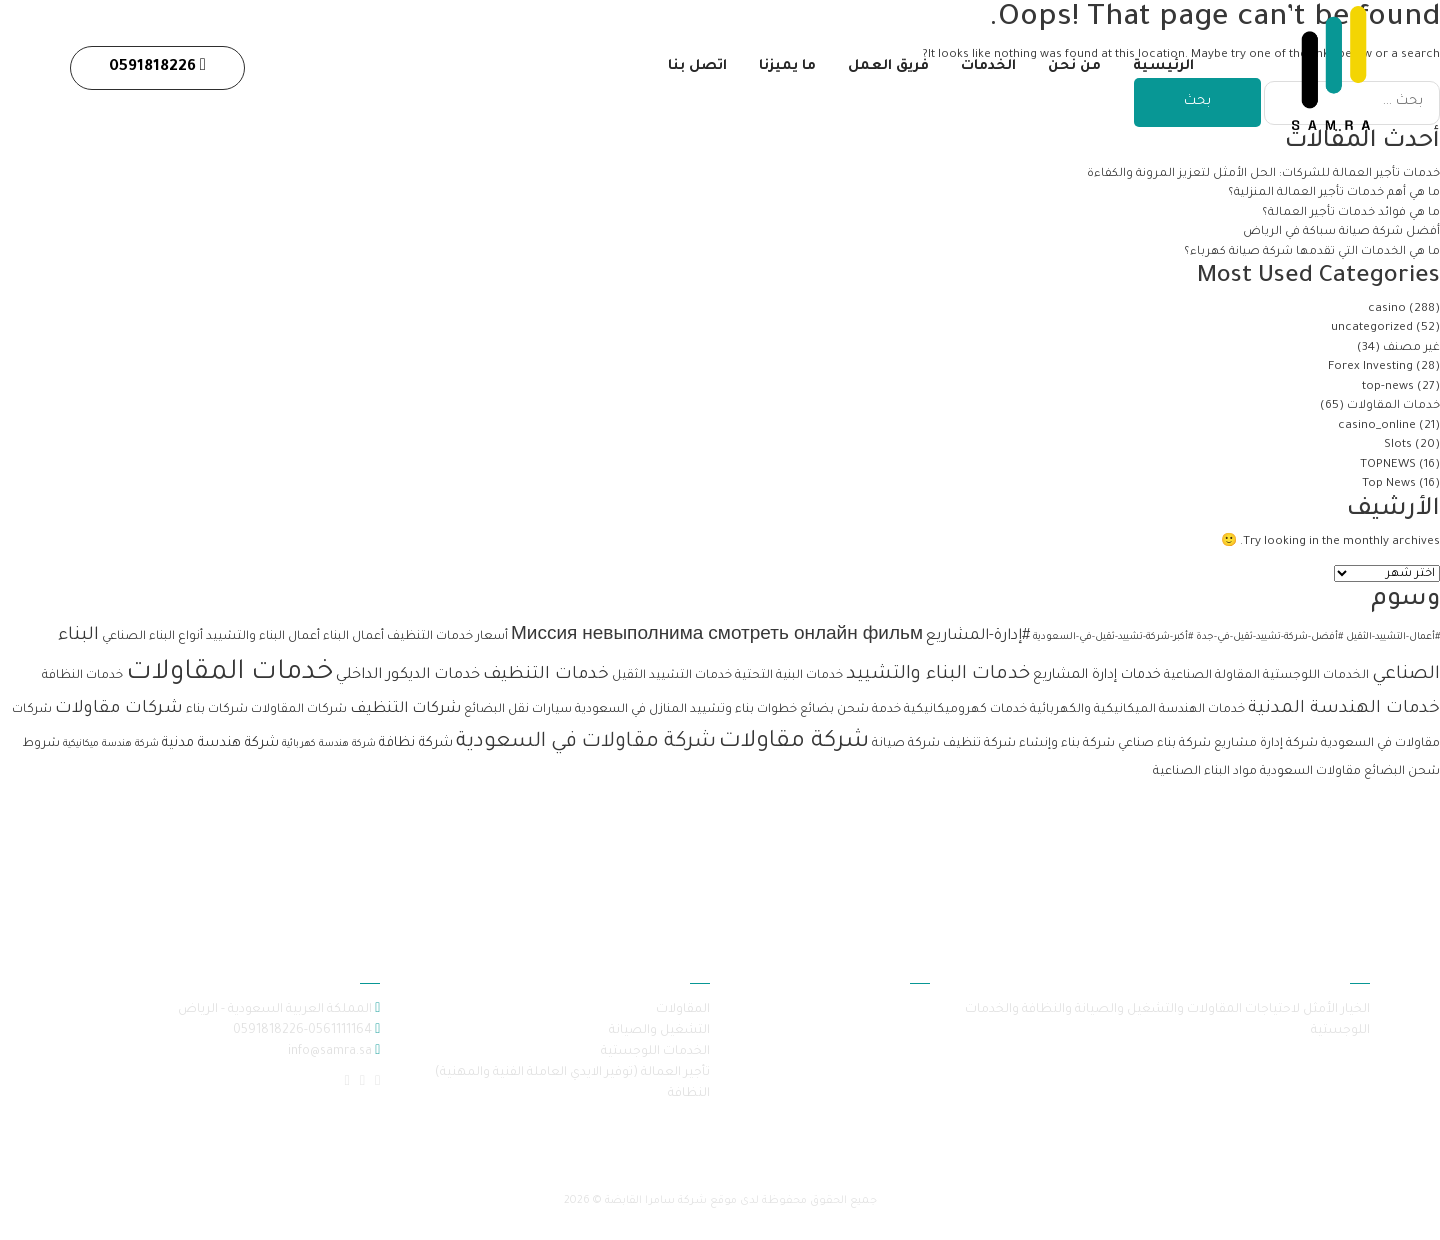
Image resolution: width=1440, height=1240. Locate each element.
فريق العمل (884, 71)
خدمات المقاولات (1393, 406)
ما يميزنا (782, 71)
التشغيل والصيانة (659, 1031)
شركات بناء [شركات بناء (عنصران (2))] (217, 710)
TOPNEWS (1388, 465)
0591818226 (157, 70)
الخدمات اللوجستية (655, 1052)
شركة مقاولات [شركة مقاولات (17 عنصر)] (794, 742)
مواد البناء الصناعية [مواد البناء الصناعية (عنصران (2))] (1205, 772)
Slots (1398, 445)
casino (1387, 309)
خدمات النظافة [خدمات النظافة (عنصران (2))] (82, 676)
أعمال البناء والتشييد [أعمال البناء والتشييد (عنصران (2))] (263, 637)
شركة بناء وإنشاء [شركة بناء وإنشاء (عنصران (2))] (1067, 744)
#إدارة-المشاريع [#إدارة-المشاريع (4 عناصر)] (978, 636)
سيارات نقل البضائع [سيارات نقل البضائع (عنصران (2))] (518, 710)
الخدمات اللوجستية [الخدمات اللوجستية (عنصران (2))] (1316, 676)
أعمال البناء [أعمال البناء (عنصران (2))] (353, 637)
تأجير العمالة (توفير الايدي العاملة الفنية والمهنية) (572, 1073)
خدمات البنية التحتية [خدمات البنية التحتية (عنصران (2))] (789, 676)
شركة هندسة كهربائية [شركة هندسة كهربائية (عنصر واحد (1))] (329, 744)
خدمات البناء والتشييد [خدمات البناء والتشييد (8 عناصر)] (938, 675)
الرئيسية (1163, 71)
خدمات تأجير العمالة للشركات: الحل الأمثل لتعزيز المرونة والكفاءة (1262, 174)
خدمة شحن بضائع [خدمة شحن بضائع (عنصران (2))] (850, 710)
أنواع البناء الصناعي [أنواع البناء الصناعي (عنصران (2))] (152, 637)
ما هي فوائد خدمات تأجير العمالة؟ (1351, 213)
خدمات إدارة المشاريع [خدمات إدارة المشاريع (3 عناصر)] (1097, 675)
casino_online (1377, 426)
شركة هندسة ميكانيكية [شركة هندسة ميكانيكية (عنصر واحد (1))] (111, 744)
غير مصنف (1411, 348)
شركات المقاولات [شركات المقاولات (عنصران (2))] (299, 710)
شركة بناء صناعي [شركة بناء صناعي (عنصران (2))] (1164, 744)
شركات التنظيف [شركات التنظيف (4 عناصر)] (405, 709)
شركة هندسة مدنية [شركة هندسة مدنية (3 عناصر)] (220, 743)
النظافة (688, 1094)
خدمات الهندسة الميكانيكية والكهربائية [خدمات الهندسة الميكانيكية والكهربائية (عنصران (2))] (1137, 710)
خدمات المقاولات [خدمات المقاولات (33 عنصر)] (229, 673)
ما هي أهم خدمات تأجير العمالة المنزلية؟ (1332, 193)
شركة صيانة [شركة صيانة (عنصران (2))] (906, 744)
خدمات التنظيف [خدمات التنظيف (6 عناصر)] (546, 675)
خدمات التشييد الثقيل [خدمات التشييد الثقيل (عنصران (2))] (672, 676)
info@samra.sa (329, 1052)
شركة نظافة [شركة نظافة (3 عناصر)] (416, 743)
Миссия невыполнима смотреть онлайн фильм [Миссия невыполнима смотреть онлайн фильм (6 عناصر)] (717, 636)
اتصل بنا (690, 71)
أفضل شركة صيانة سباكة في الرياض (1341, 232)
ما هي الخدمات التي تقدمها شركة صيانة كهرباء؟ (1310, 252)
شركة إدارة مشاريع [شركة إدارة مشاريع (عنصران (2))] (1266, 744)
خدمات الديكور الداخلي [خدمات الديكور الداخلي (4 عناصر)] (408, 675)
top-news (1388, 387)
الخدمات (986, 71)
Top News (1389, 484)
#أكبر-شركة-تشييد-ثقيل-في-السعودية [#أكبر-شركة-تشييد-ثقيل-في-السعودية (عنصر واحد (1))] (1113, 637)
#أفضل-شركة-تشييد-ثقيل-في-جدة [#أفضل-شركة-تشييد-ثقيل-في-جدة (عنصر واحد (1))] (1269, 637)
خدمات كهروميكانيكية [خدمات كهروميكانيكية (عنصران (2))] (965, 710)
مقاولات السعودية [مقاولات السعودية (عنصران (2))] (1310, 772)
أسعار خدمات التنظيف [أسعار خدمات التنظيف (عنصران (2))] (447, 637)
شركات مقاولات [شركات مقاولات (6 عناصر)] (119, 709)
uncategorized (1372, 328)
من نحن (1074, 71)
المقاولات (682, 1010)
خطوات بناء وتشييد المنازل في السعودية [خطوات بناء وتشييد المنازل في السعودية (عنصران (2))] (686, 710)
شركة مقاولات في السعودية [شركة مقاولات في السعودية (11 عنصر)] (586, 743)
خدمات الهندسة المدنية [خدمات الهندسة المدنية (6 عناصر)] (1344, 709)
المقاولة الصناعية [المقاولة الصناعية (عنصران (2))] (1212, 676)
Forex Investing (1370, 367)
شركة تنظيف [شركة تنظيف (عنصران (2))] (979, 744)
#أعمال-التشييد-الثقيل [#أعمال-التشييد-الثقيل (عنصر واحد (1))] (1393, 637)
